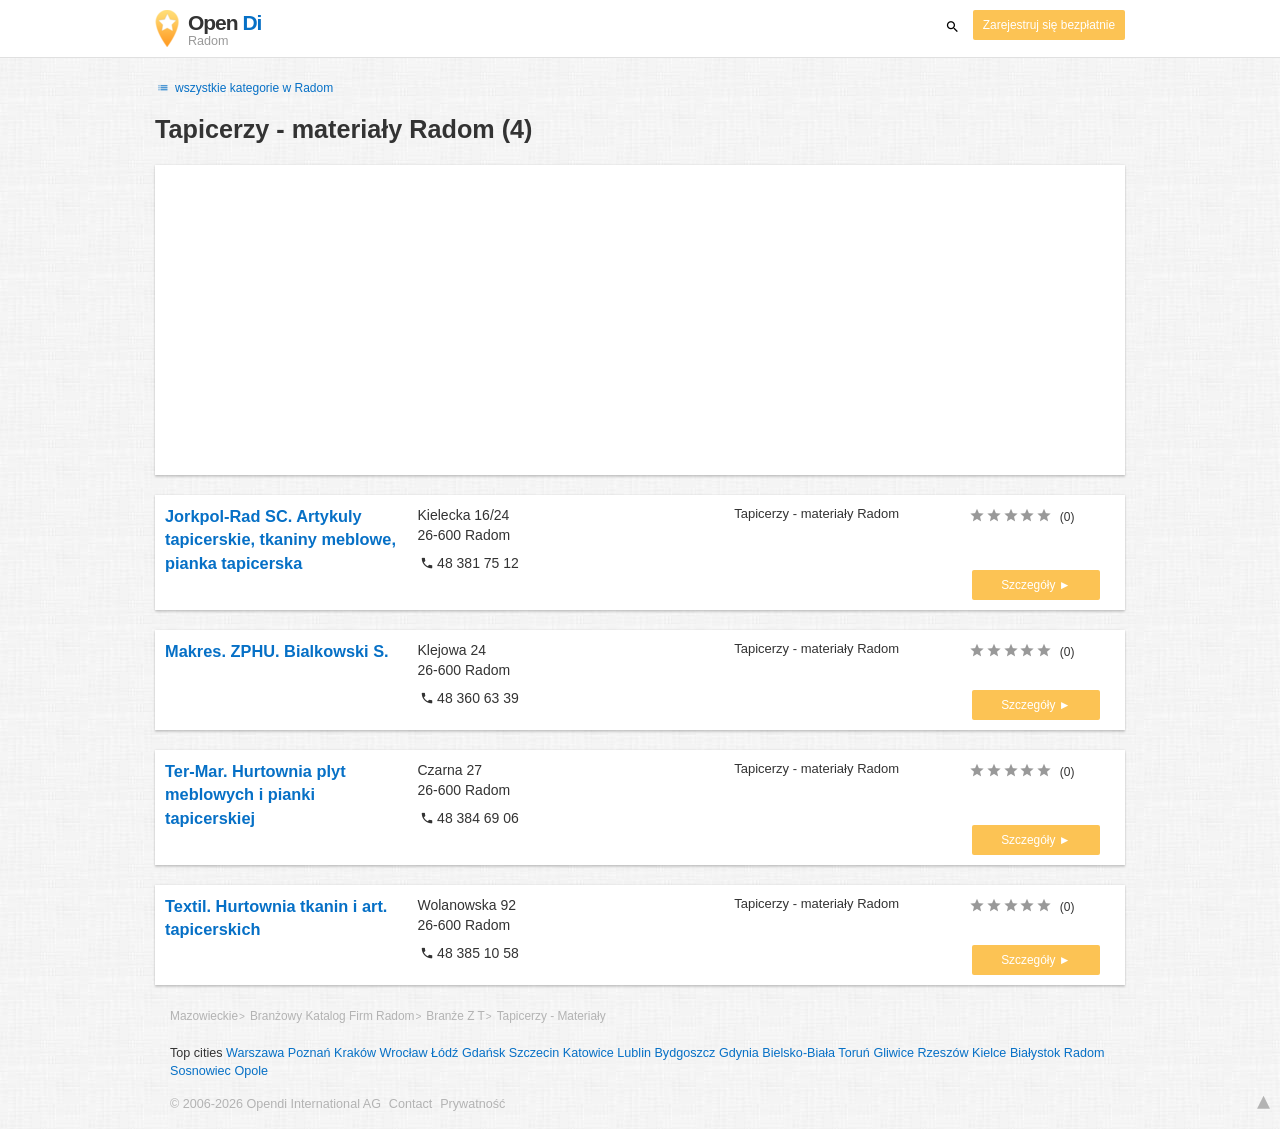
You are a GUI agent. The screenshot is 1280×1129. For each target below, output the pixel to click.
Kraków (355, 1053)
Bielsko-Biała (798, 1053)
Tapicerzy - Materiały (551, 1016)
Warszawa (255, 1053)
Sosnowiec (200, 1071)
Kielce (989, 1053)
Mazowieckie (204, 1016)
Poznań (309, 1053)
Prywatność (472, 1104)
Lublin (634, 1053)
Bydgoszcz (684, 1053)
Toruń (854, 1053)
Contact (410, 1104)
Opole (251, 1071)
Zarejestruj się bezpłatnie (1049, 25)
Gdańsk (483, 1053)
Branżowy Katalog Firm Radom (332, 1016)
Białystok (1035, 1053)
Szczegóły (1030, 585)
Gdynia (739, 1053)
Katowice (588, 1053)
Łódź (444, 1053)
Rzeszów (942, 1053)
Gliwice (893, 1053)
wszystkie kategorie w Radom (244, 88)
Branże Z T (455, 1016)
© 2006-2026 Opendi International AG (275, 1104)
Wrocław (404, 1053)
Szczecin (534, 1053)
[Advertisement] (640, 320)
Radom (1084, 1053)
